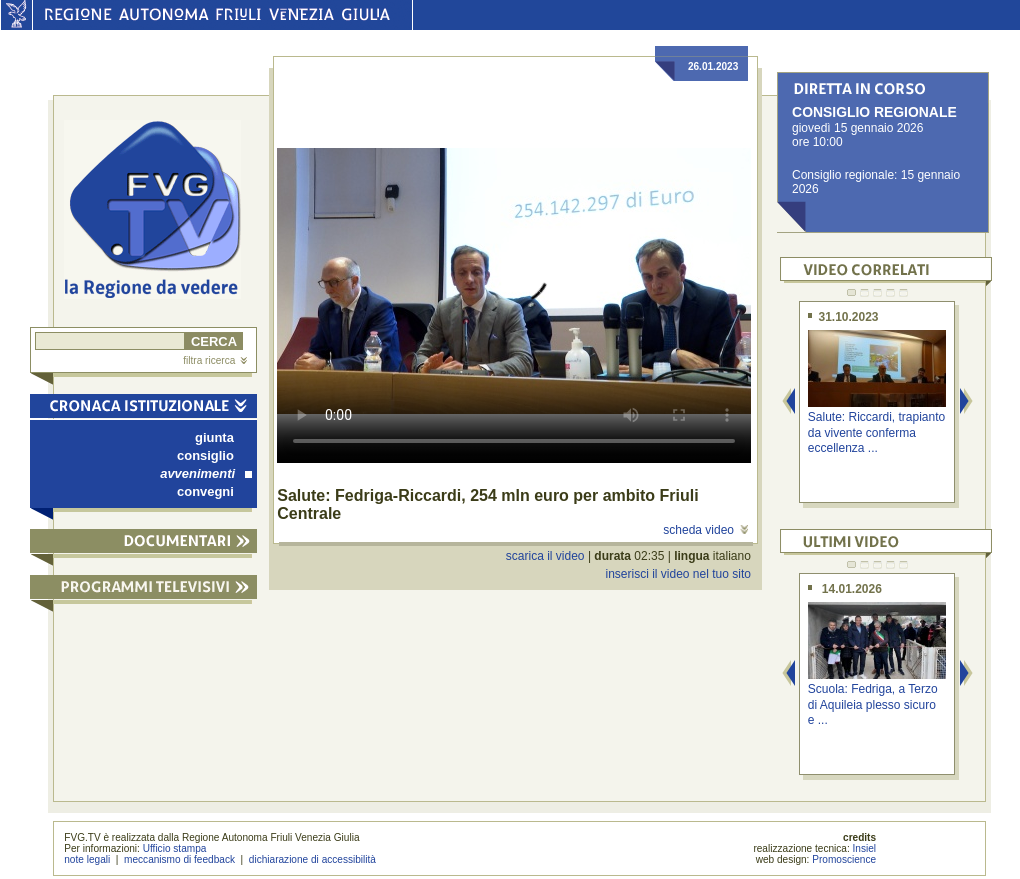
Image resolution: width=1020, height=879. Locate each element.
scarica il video (545, 556)
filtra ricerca (215, 360)
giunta (214, 437)
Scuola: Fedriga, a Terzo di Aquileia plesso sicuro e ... (873, 704)
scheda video (705, 530)
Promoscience (844, 859)
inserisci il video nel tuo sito (677, 574)
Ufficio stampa (175, 848)
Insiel (865, 848)
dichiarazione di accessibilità (312, 859)
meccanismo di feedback (179, 859)
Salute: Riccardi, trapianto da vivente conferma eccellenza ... (876, 432)
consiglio (205, 455)
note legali (87, 859)
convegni (205, 491)
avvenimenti (206, 473)
